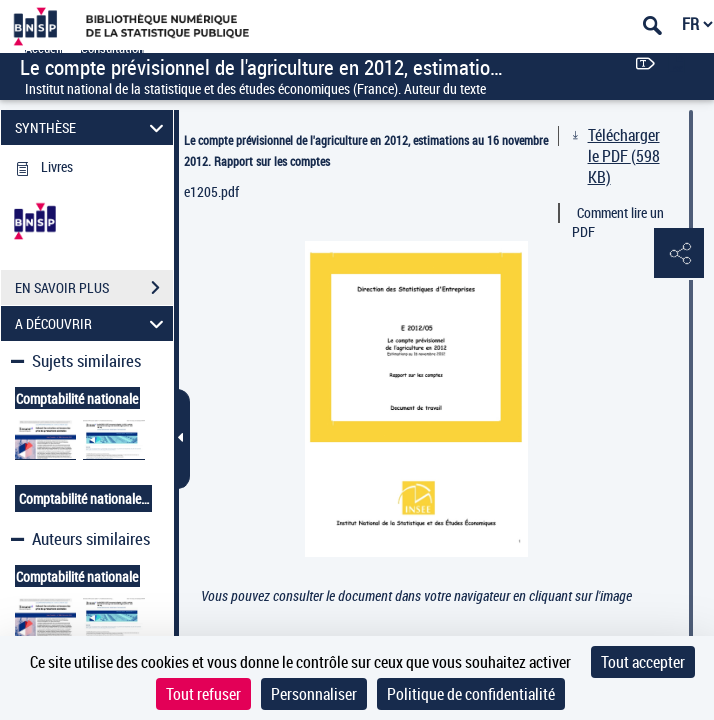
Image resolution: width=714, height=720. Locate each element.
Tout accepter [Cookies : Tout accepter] (643, 662)
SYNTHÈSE (92, 127)
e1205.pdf (211, 191)
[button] (679, 254)
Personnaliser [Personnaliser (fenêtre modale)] (314, 694)
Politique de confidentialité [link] (471, 694)
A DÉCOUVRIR (92, 323)
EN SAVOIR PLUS (94, 288)
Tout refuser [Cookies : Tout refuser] (203, 694)
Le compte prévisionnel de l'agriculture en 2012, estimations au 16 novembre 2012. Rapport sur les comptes (366, 150)
